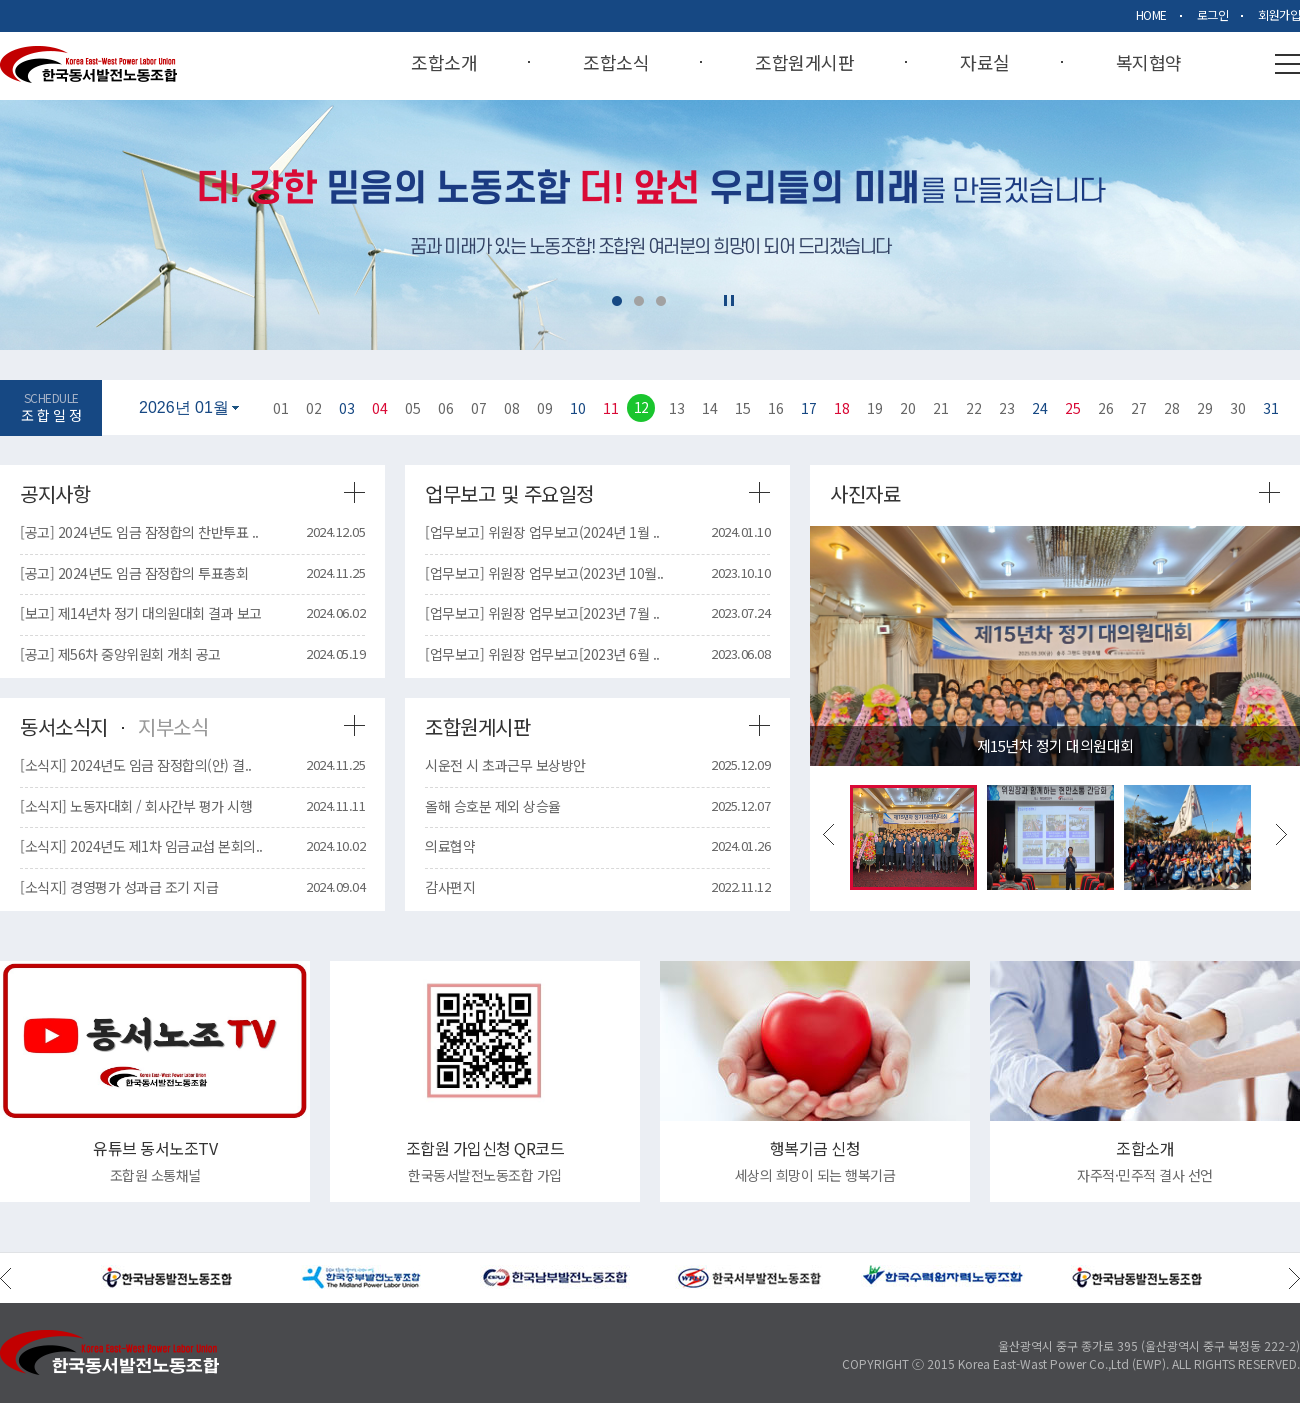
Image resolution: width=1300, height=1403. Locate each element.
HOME (1151, 15)
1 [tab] (617, 301)
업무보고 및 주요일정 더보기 (759, 492)
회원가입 (1279, 15)
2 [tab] (639, 301)
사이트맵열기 (1287, 64)
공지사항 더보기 (354, 492)
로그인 (1213, 15)
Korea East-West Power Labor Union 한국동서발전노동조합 (88, 64)
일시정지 (729, 300)
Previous (828, 834)
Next (1281, 834)
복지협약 (1149, 63)
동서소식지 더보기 (354, 725)
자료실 (985, 63)
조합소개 (444, 63)
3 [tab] (661, 301)
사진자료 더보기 (1269, 492)
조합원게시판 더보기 (759, 725)
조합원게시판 (804, 63)
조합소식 (616, 63)
